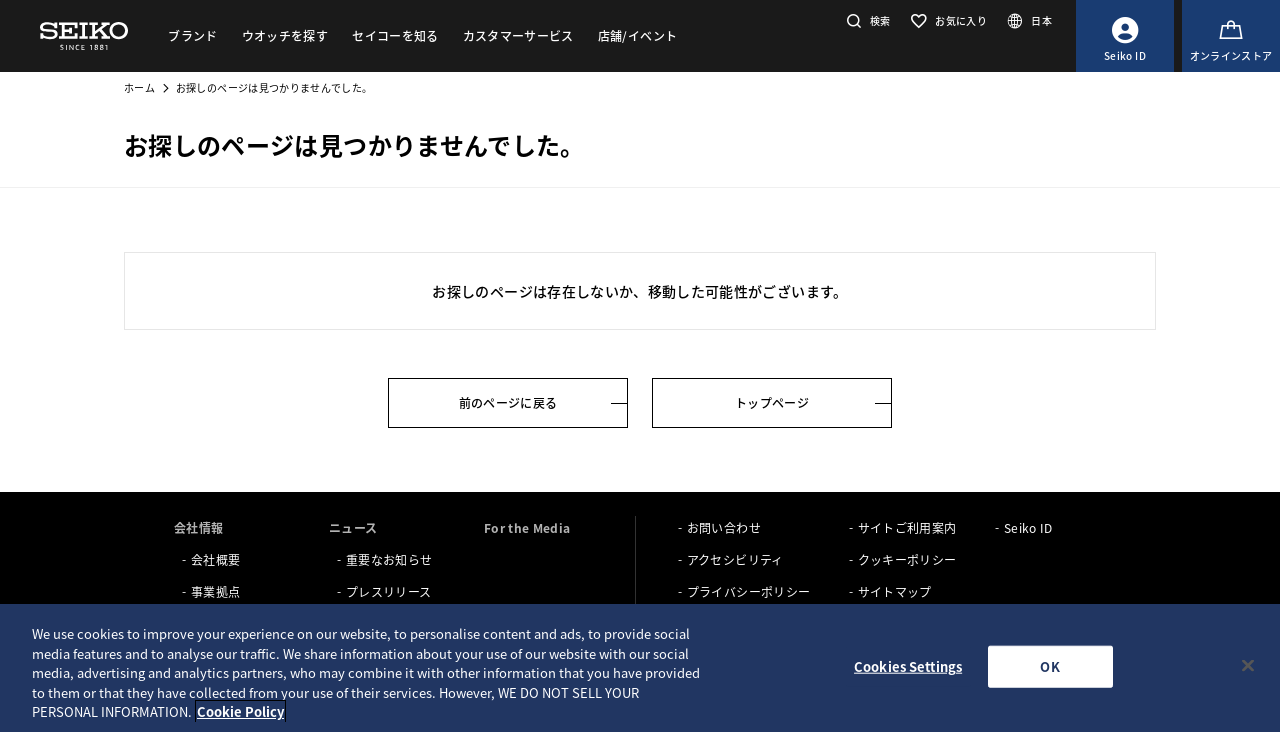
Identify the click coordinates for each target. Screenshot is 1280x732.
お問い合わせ (724, 527)
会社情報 (198, 527)
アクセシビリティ (735, 559)
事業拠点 (215, 591)
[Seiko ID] (1125, 36)
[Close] (1248, 666)
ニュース (353, 527)
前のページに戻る (508, 402)
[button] (866, 20)
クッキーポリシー (907, 559)
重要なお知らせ (389, 559)
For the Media (527, 527)
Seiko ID (1028, 527)
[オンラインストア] (1231, 36)
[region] (640, 668)
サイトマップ (895, 591)
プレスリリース (388, 591)
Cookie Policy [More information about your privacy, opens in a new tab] (240, 711)
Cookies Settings (908, 666)
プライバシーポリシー (749, 591)
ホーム (139, 87)
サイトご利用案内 (907, 527)
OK (1049, 666)
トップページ (772, 402)
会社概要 (215, 559)
